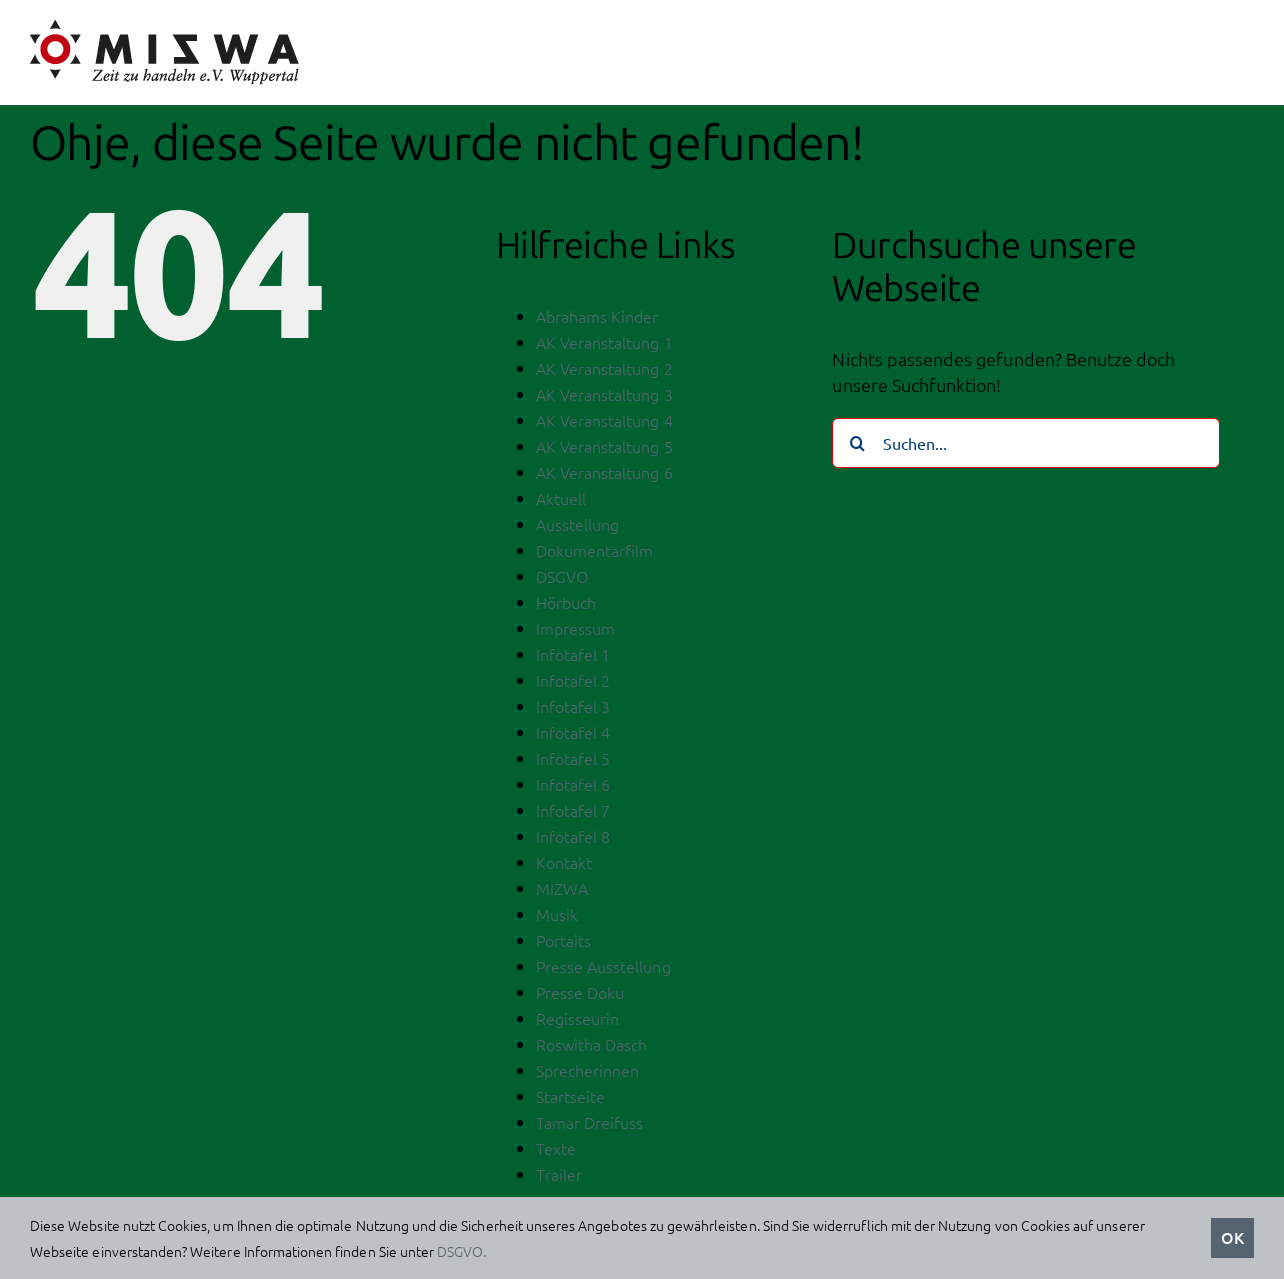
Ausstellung (578, 529)
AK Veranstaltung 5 (604, 451)
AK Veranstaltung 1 (604, 347)
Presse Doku (580, 997)
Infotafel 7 (573, 815)
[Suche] (857, 448)
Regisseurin (578, 1023)
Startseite (571, 1101)
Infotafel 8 (573, 841)
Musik (557, 919)
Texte (556, 1153)
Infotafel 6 (573, 789)
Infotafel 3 (573, 711)
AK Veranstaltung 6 (604, 477)
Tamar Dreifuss (590, 1127)
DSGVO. (461, 1251)
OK (1232, 1237)
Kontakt (564, 867)
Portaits (563, 945)
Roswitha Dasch (592, 1049)
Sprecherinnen (588, 1075)
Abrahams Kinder (597, 321)
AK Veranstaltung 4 (604, 425)
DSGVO (562, 581)
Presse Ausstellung (603, 971)
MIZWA (562, 893)
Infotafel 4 (573, 737)
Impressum (575, 633)
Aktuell (561, 503)
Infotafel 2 (573, 685)
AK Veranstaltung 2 (604, 373)
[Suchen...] (1026, 448)
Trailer (559, 1179)
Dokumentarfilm (595, 555)
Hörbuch (566, 607)
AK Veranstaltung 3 (604, 399)
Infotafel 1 (573, 659)
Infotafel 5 (573, 763)
